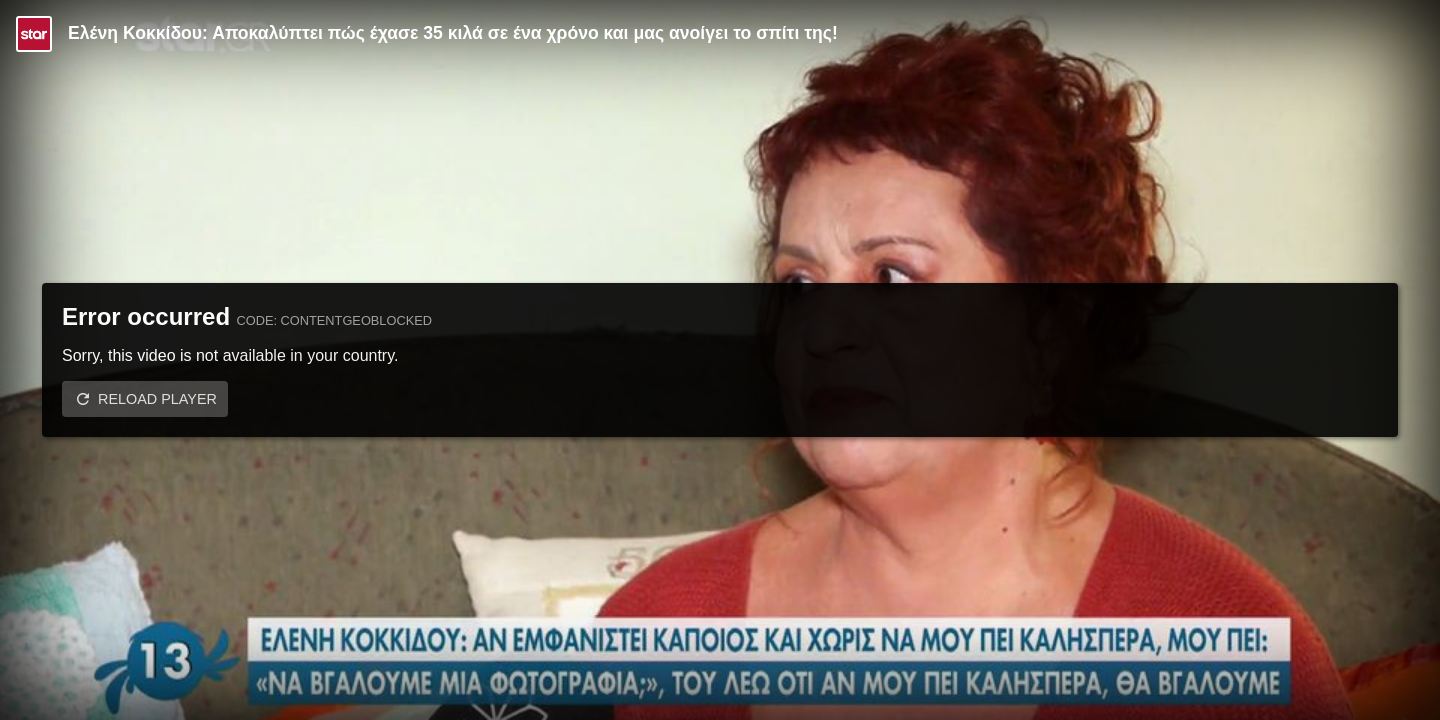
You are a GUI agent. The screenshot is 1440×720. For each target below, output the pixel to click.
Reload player (157, 399)
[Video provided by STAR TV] (34, 34)
